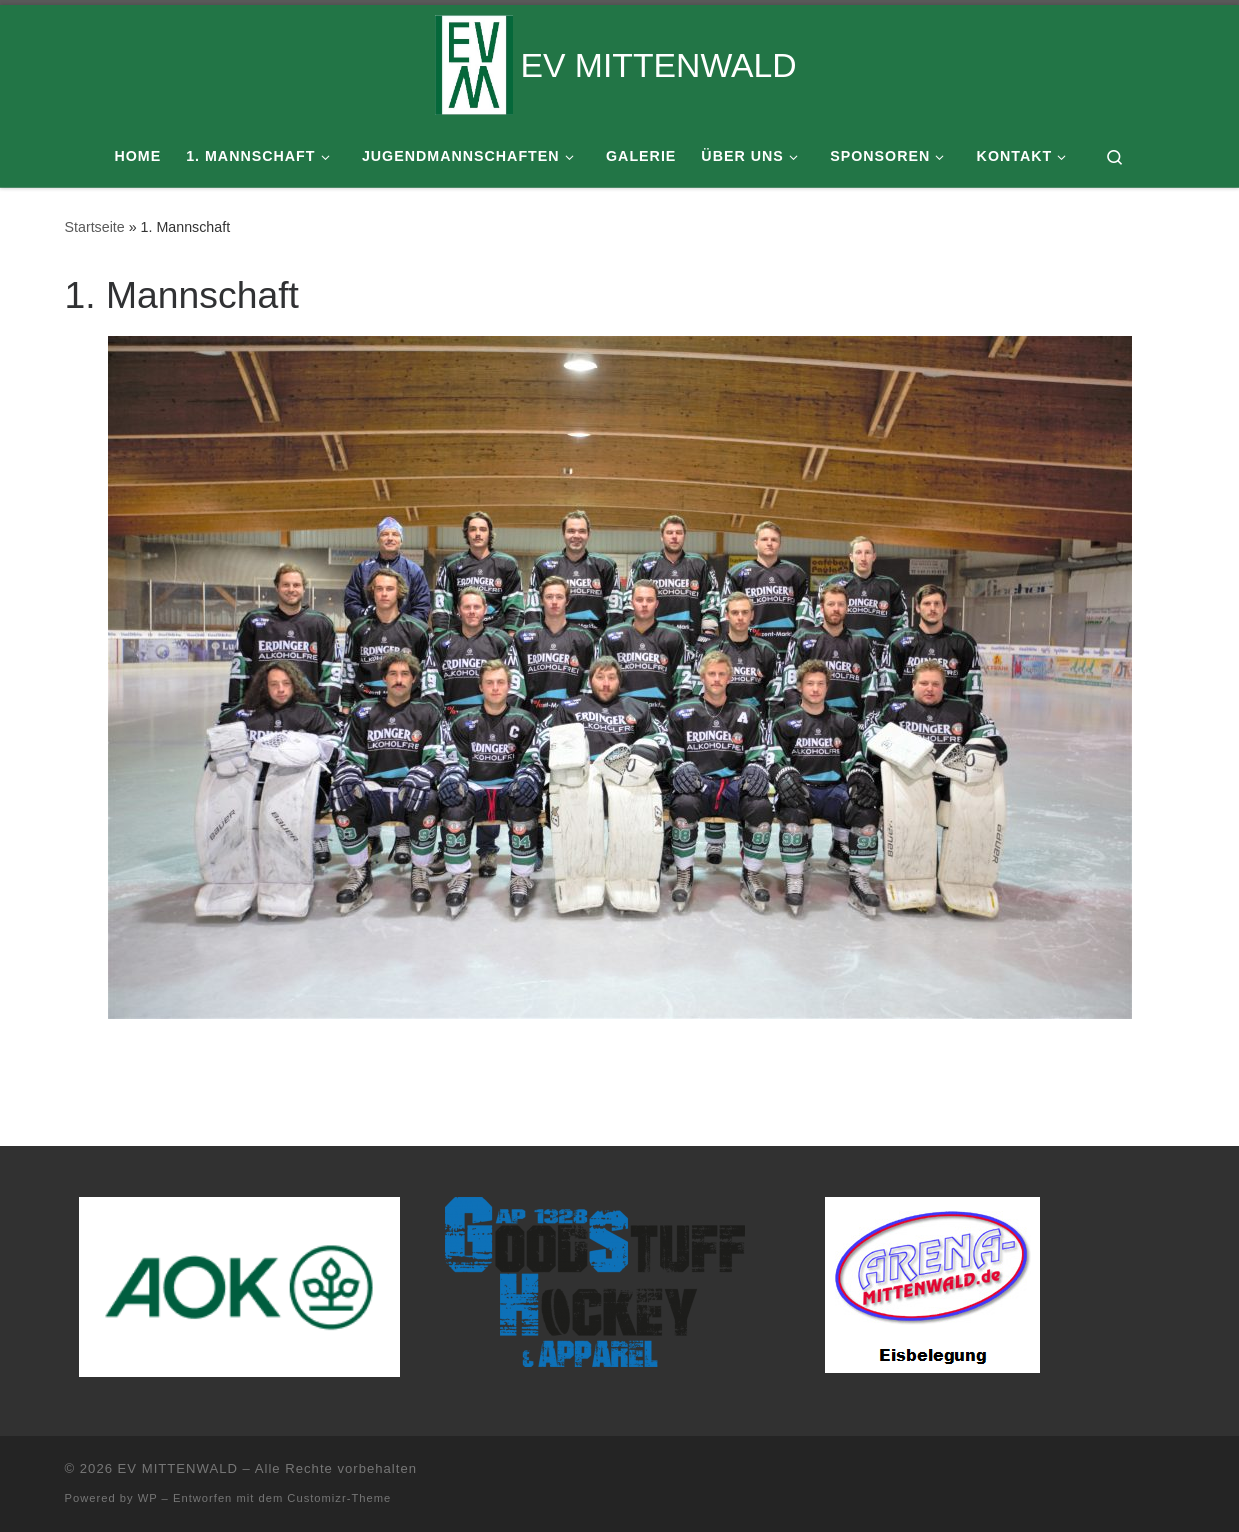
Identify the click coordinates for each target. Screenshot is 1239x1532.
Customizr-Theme (339, 1498)
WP (148, 1498)
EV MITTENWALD (178, 1468)
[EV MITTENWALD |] (474, 62)
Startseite (95, 227)
